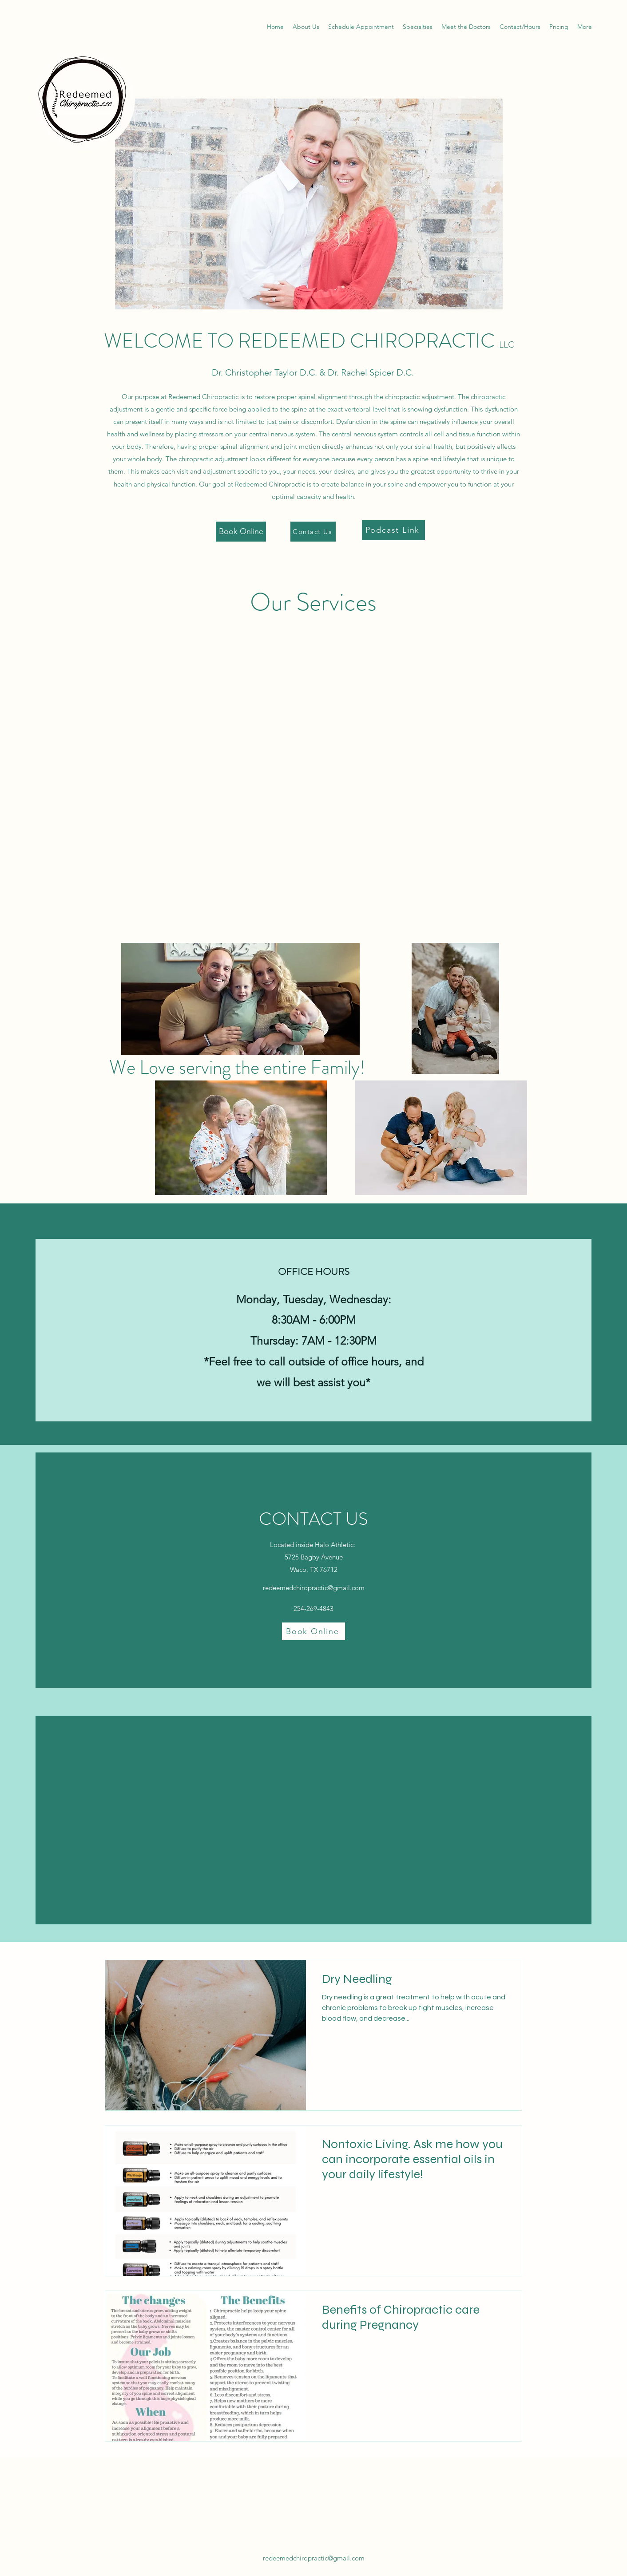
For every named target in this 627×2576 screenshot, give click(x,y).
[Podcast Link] (393, 530)
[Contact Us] (313, 532)
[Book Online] (241, 532)
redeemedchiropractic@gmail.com (314, 1587)
